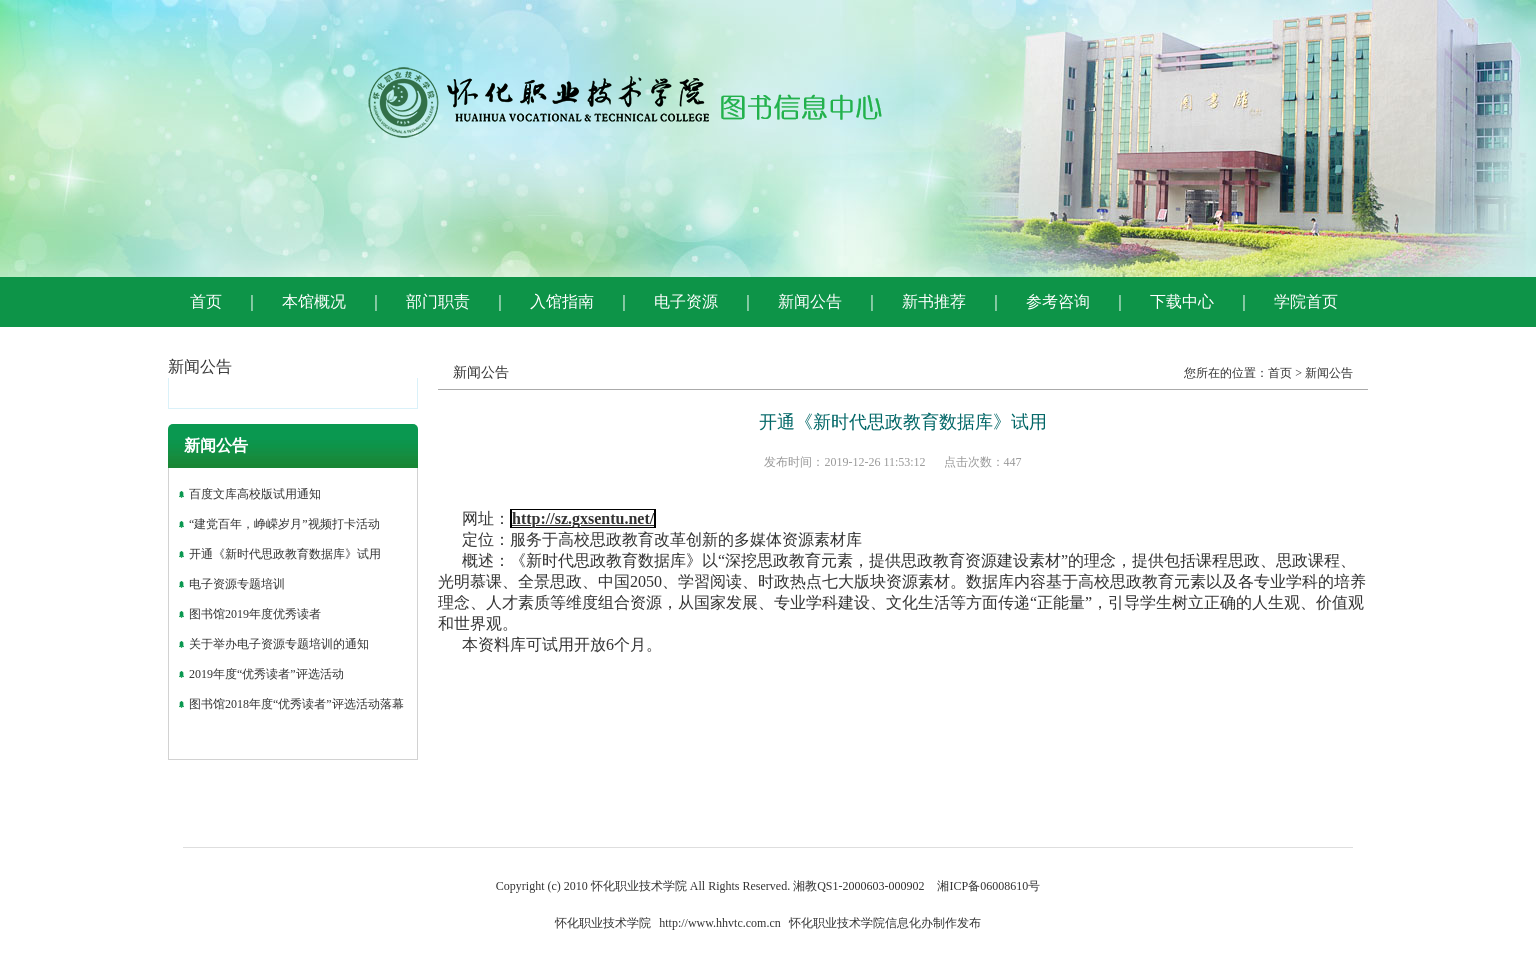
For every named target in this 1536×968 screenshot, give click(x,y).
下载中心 (1182, 301)
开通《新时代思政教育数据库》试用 (285, 554)
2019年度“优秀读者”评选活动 (266, 674)
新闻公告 (810, 301)
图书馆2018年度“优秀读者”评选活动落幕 (296, 704)
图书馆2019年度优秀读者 (255, 614)
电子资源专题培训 (237, 584)
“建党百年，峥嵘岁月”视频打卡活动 (284, 524)
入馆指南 (562, 301)
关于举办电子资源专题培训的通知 (279, 644)
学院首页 (1306, 301)
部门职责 (438, 301)
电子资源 (686, 301)
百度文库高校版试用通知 (255, 494)
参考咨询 (1058, 301)
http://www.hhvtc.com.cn (720, 923)
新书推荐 (934, 301)
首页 (206, 301)
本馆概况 (314, 301)
